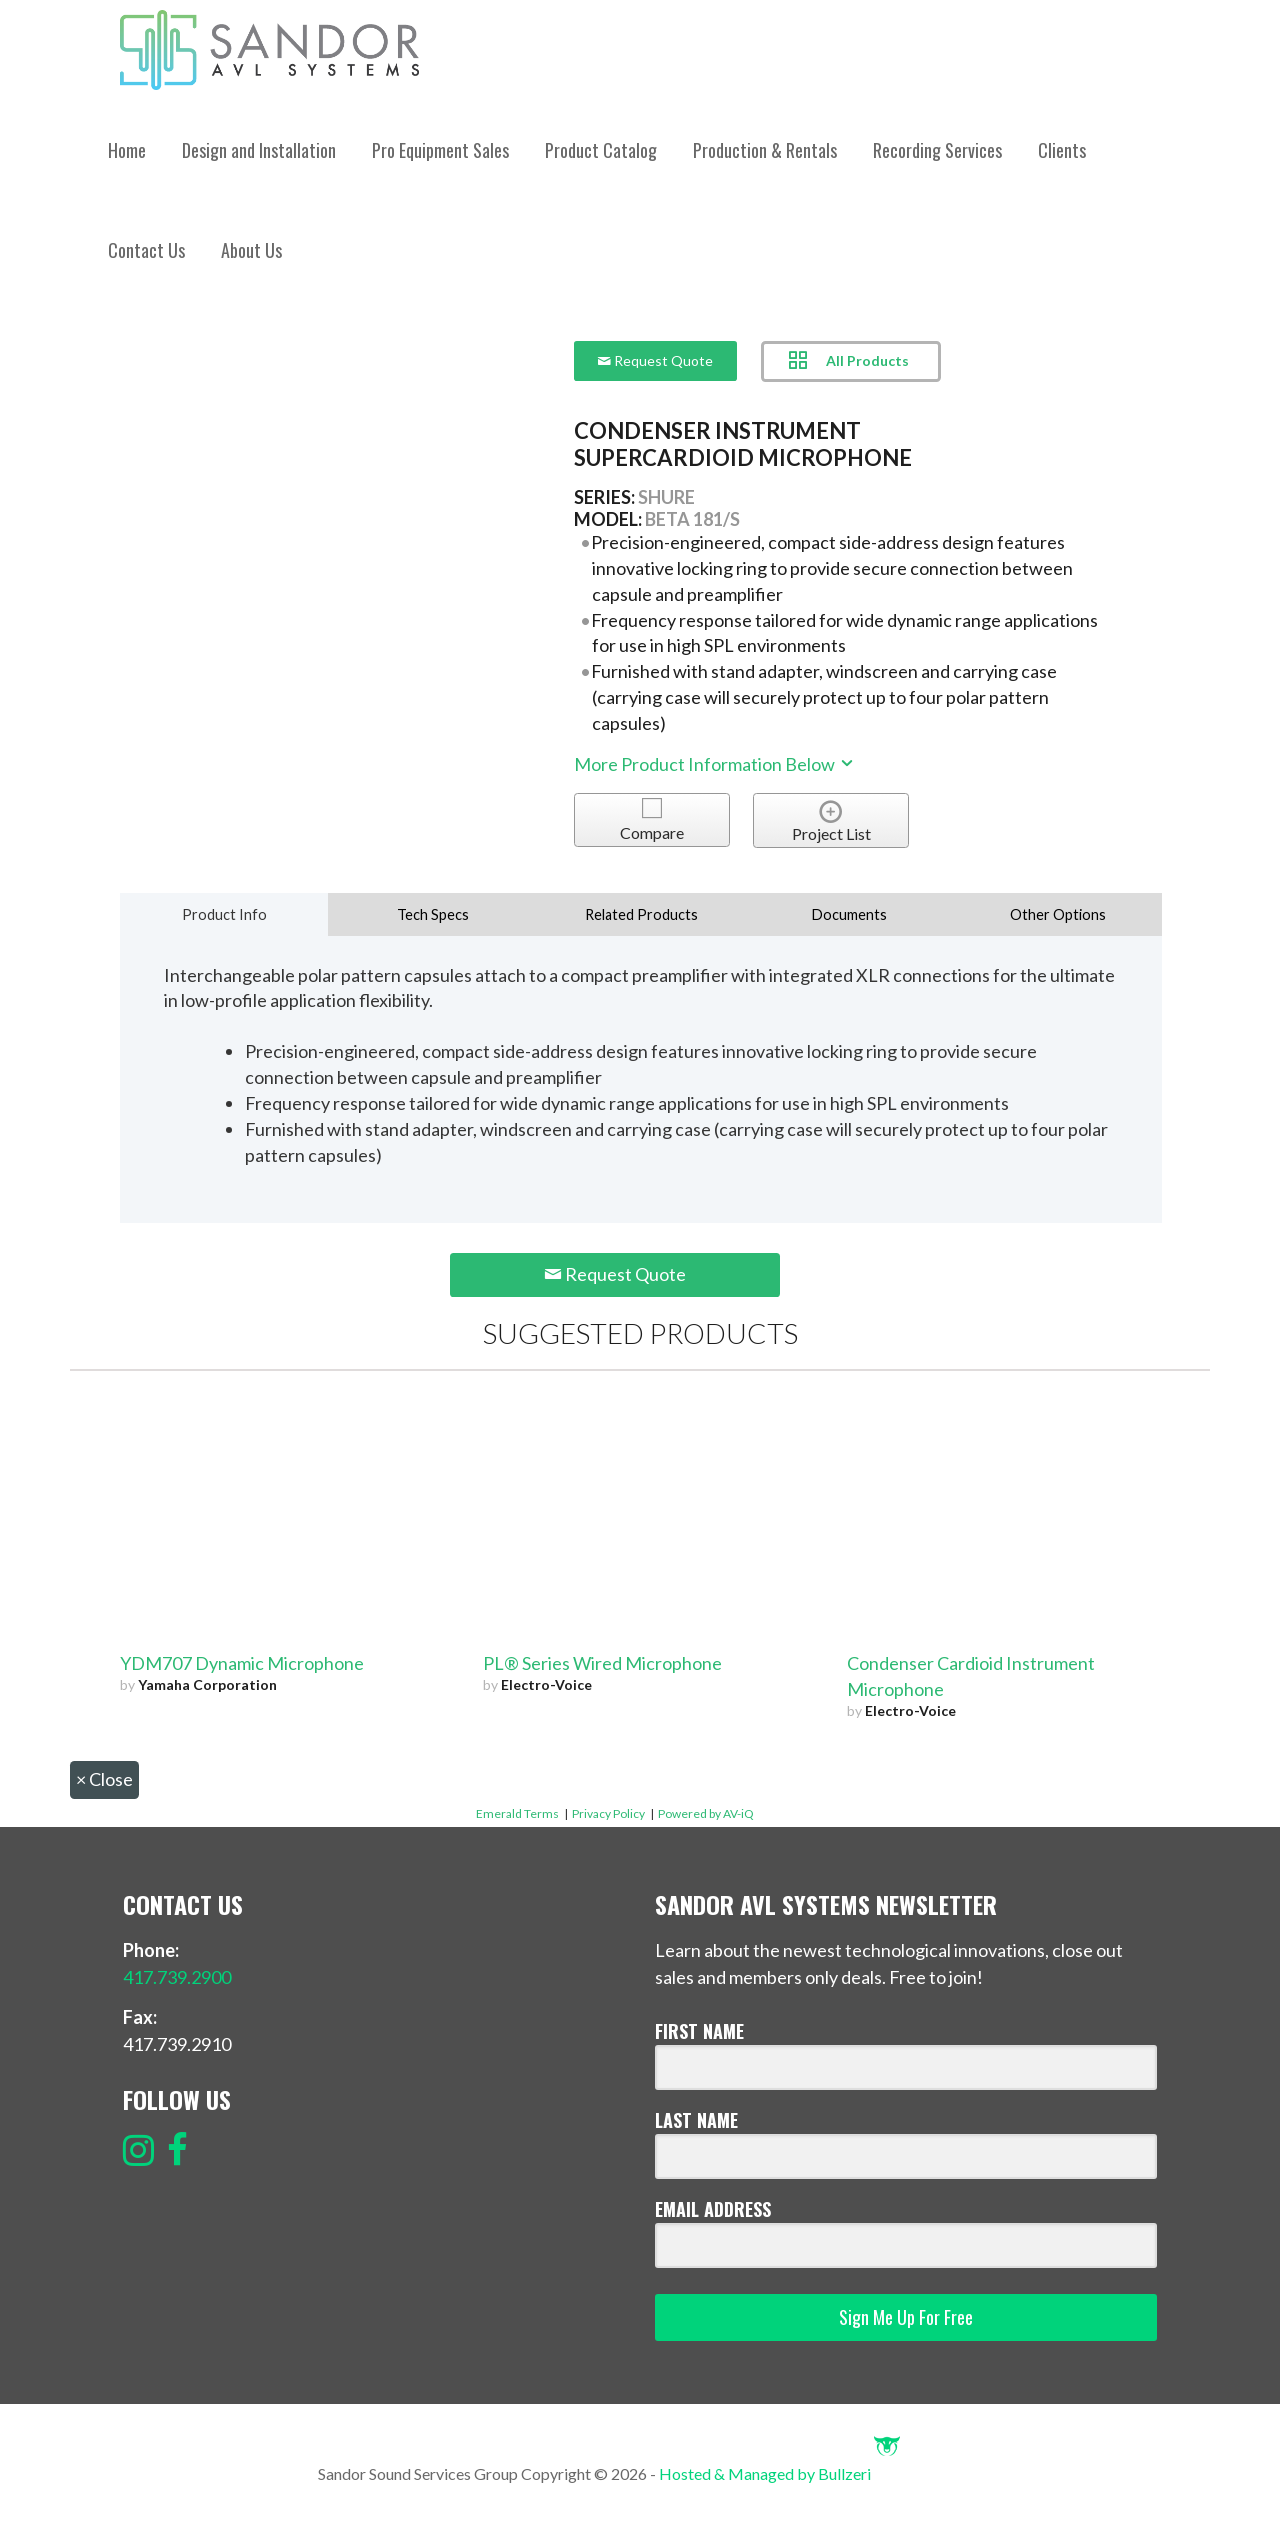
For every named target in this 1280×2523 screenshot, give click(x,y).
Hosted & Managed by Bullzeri (779, 2473)
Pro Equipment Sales (440, 150)
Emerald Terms (517, 1813)
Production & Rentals (765, 150)
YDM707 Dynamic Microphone (242, 1663)
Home (127, 150)
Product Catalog (601, 150)
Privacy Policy (608, 1813)
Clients (1062, 150)
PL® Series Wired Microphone (602, 1663)
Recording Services (937, 150)
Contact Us (146, 250)
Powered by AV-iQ (706, 1813)
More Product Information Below (715, 764)
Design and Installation (259, 150)
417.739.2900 (177, 1977)
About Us (251, 250)
